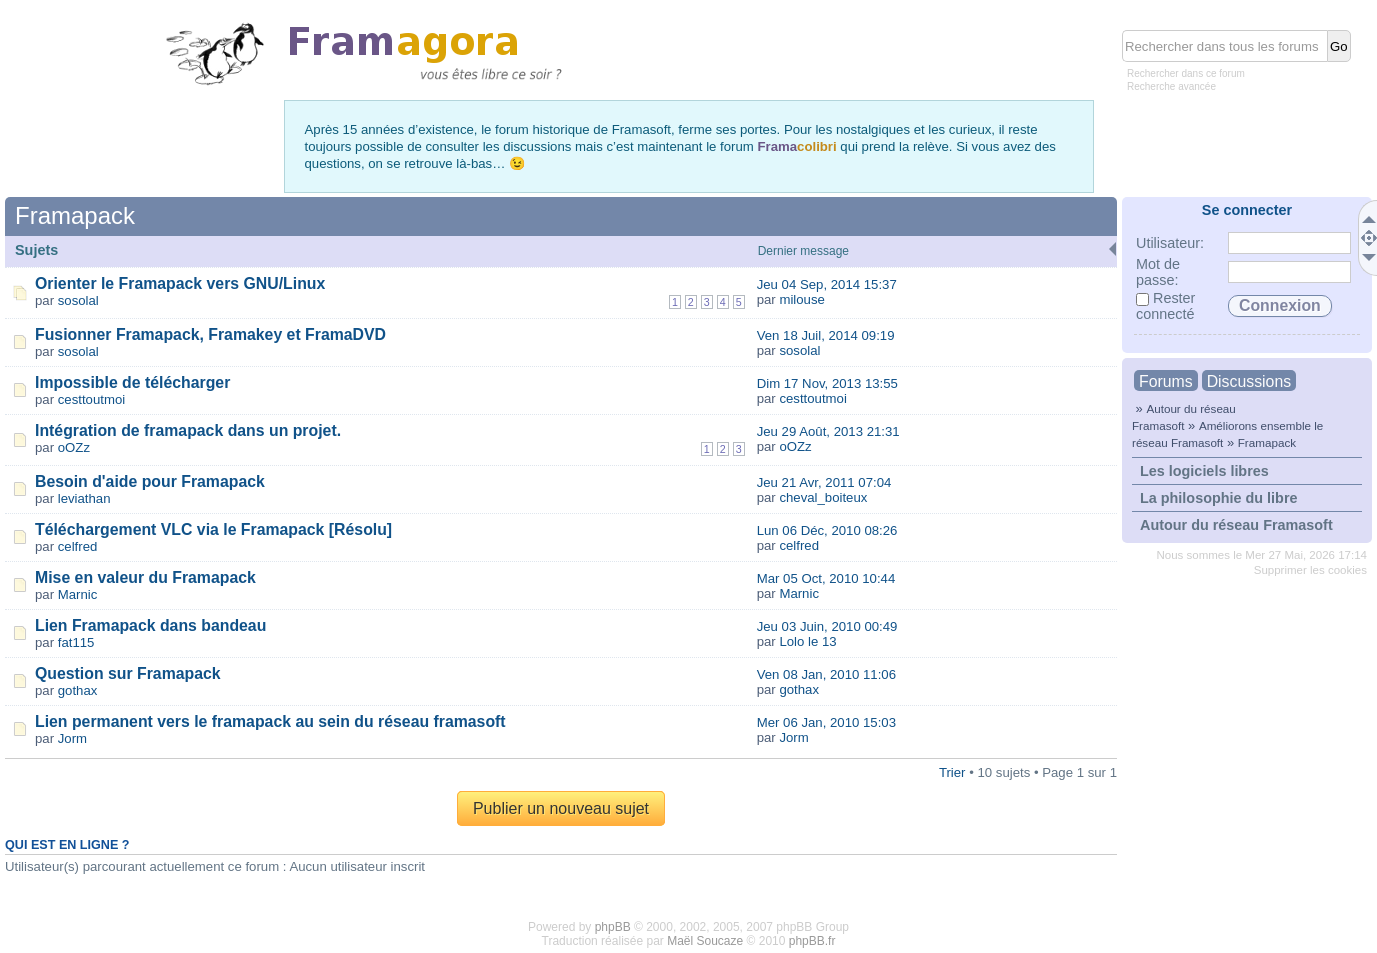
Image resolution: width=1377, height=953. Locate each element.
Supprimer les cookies (1310, 570)
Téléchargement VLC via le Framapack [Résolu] (213, 529)
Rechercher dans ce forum (1186, 73)
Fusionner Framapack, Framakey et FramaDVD (210, 334)
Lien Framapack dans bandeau (150, 625)
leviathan (84, 498)
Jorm (72, 738)
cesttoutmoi (91, 399)
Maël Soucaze (705, 941)
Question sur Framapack (128, 673)
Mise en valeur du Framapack (145, 577)
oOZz (74, 447)
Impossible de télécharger (132, 382)
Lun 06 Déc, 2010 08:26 (827, 530)
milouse (801, 299)
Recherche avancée (1171, 86)
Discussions (1249, 381)
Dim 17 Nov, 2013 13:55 (827, 383)
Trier (952, 772)
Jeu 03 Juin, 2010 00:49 (827, 626)
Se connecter (1247, 210)
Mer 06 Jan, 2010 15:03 (826, 722)
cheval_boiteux (823, 497)
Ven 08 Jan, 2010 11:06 (826, 674)
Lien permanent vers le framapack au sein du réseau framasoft (270, 721)
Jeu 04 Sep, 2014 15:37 (827, 284)
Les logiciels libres (1204, 471)
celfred (78, 546)
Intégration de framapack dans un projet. (188, 430)
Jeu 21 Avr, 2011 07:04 (824, 482)
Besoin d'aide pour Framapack (150, 481)
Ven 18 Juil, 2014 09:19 (826, 335)
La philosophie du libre (1219, 498)
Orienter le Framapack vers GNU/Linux (180, 283)
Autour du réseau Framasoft (1236, 525)
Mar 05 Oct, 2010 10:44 (826, 578)
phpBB (613, 927)
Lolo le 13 (807, 641)
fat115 (76, 642)
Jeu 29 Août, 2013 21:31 (828, 431)
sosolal (78, 300)
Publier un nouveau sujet (561, 808)
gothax (78, 690)
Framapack (1267, 442)
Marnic (78, 594)
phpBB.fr (812, 941)
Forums (1166, 381)
